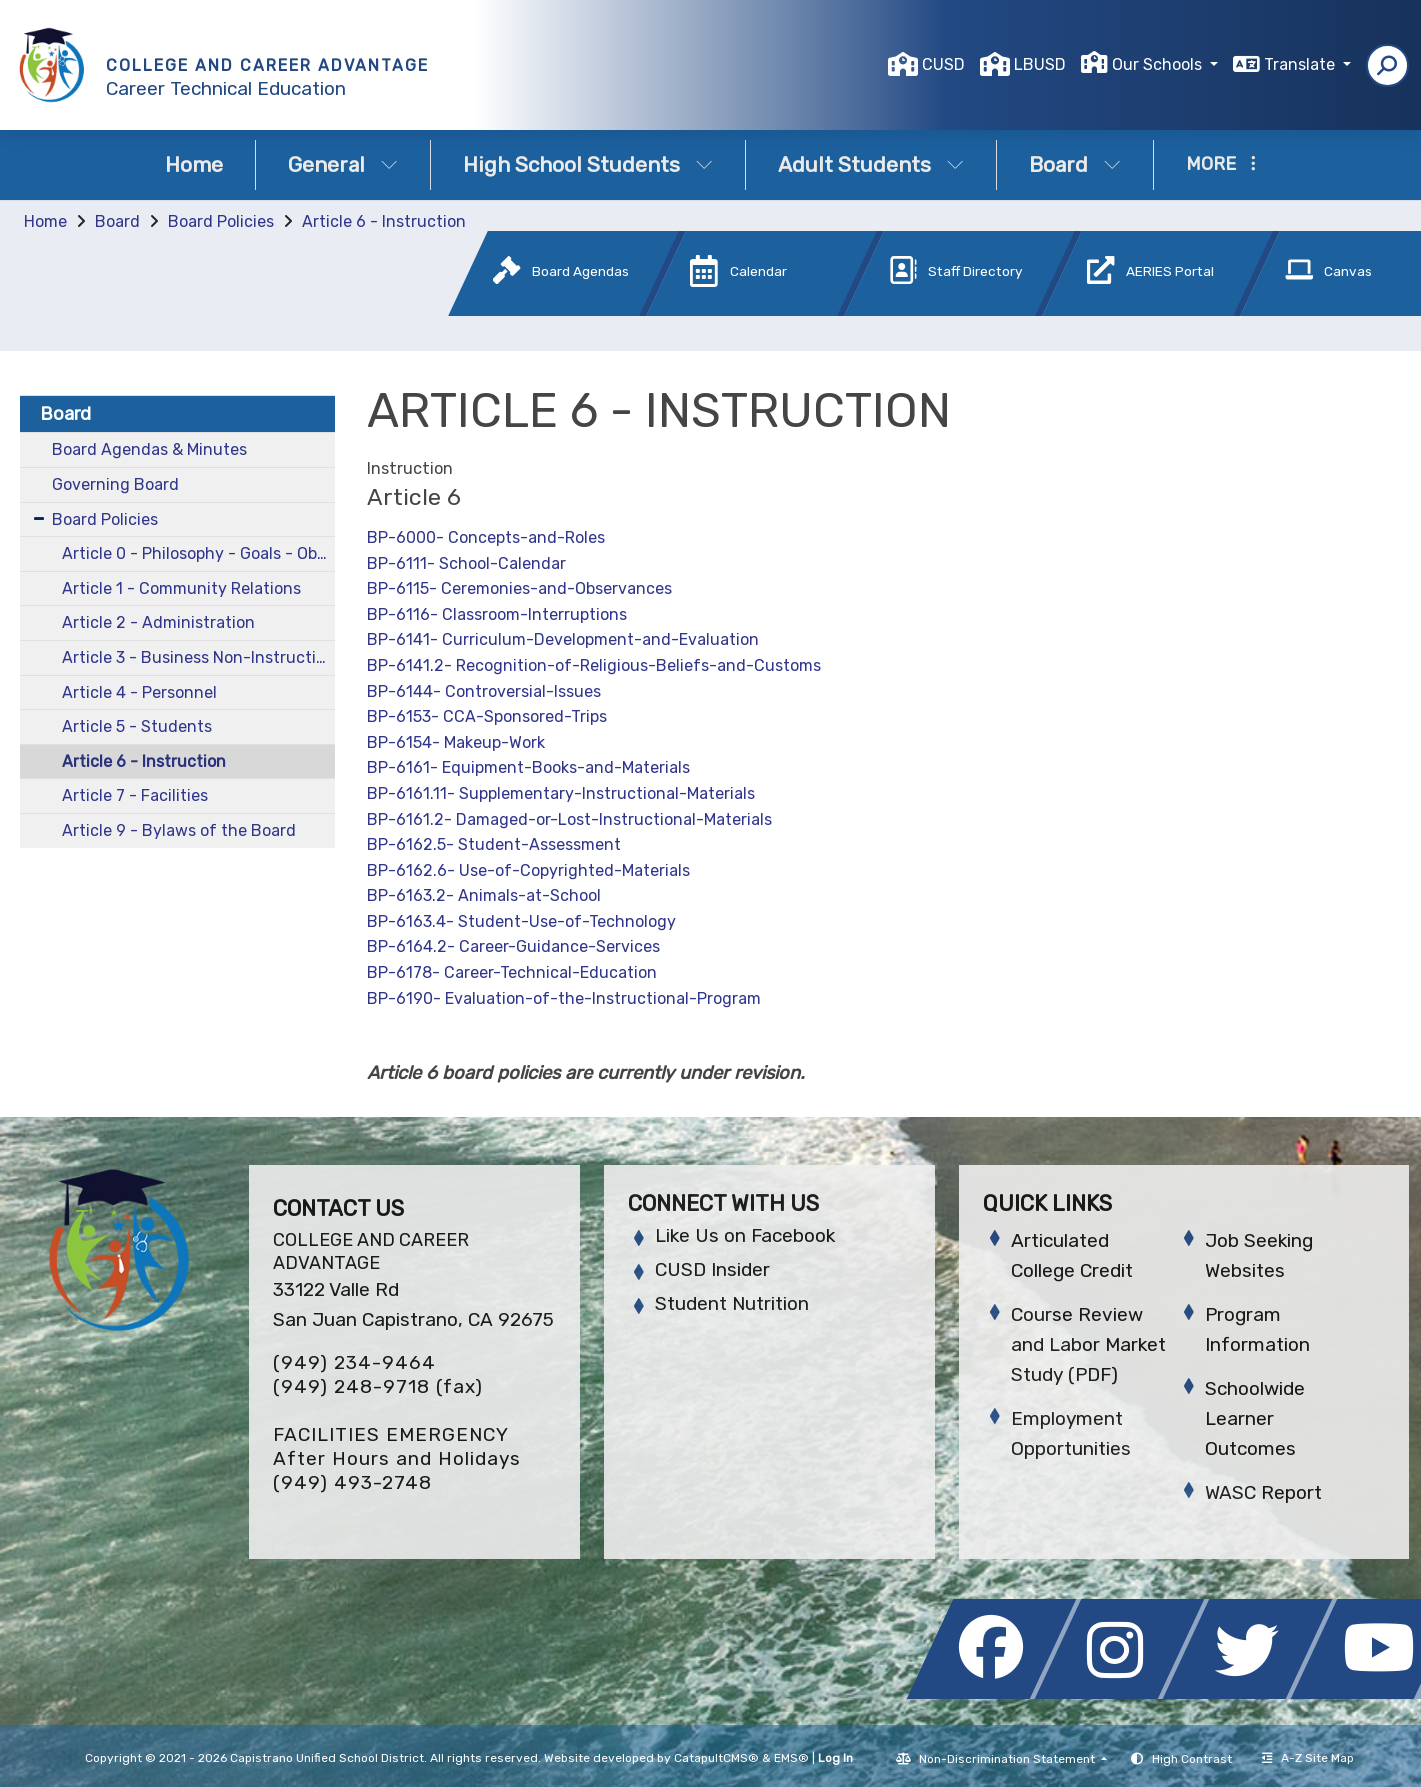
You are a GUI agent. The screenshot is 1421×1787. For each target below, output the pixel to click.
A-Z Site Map (1308, 1758)
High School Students (588, 164)
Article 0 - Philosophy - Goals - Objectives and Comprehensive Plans (199, 553)
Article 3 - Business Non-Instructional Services (199, 657)
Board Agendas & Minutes (149, 449)
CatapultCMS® (716, 1758)
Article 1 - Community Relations (181, 588)
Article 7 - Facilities (135, 795)
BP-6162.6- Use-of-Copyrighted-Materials (528, 870)
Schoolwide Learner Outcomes (1255, 1418)
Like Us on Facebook (745, 1235)
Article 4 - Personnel (139, 692)
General (343, 164)
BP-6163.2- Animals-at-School (484, 895)
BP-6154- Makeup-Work (456, 742)
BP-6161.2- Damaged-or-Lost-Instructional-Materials (569, 819)
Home (194, 164)
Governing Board (115, 484)
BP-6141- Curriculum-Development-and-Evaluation (563, 639)
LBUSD (1040, 64)
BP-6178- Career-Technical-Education (512, 972)
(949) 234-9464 (354, 1362)
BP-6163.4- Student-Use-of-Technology (521, 921)
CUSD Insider (712, 1269)
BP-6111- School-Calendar (466, 563)
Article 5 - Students (137, 726)
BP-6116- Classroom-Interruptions (497, 614)
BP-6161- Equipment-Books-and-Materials (528, 767)
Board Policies (221, 221)
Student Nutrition (732, 1303)
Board (1075, 164)
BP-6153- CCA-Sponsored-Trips (487, 716)
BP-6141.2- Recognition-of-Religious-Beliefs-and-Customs (594, 665)
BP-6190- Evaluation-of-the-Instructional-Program (564, 998)
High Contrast (1192, 1759)
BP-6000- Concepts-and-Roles (486, 537)
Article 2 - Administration (158, 622)
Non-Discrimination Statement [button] (1008, 1759)
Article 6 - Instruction (384, 221)
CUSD (943, 64)
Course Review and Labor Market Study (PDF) (1088, 1344)
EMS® (791, 1758)
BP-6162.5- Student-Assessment (494, 844)
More (1221, 164)
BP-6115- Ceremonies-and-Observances (519, 588)
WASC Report (1263, 1492)
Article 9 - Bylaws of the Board (179, 830)
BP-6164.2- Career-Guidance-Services (513, 946)
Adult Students (871, 164)
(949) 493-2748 (352, 1482)
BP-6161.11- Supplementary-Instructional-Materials (561, 793)
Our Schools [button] (1159, 64)
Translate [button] (1301, 64)
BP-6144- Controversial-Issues (484, 691)
